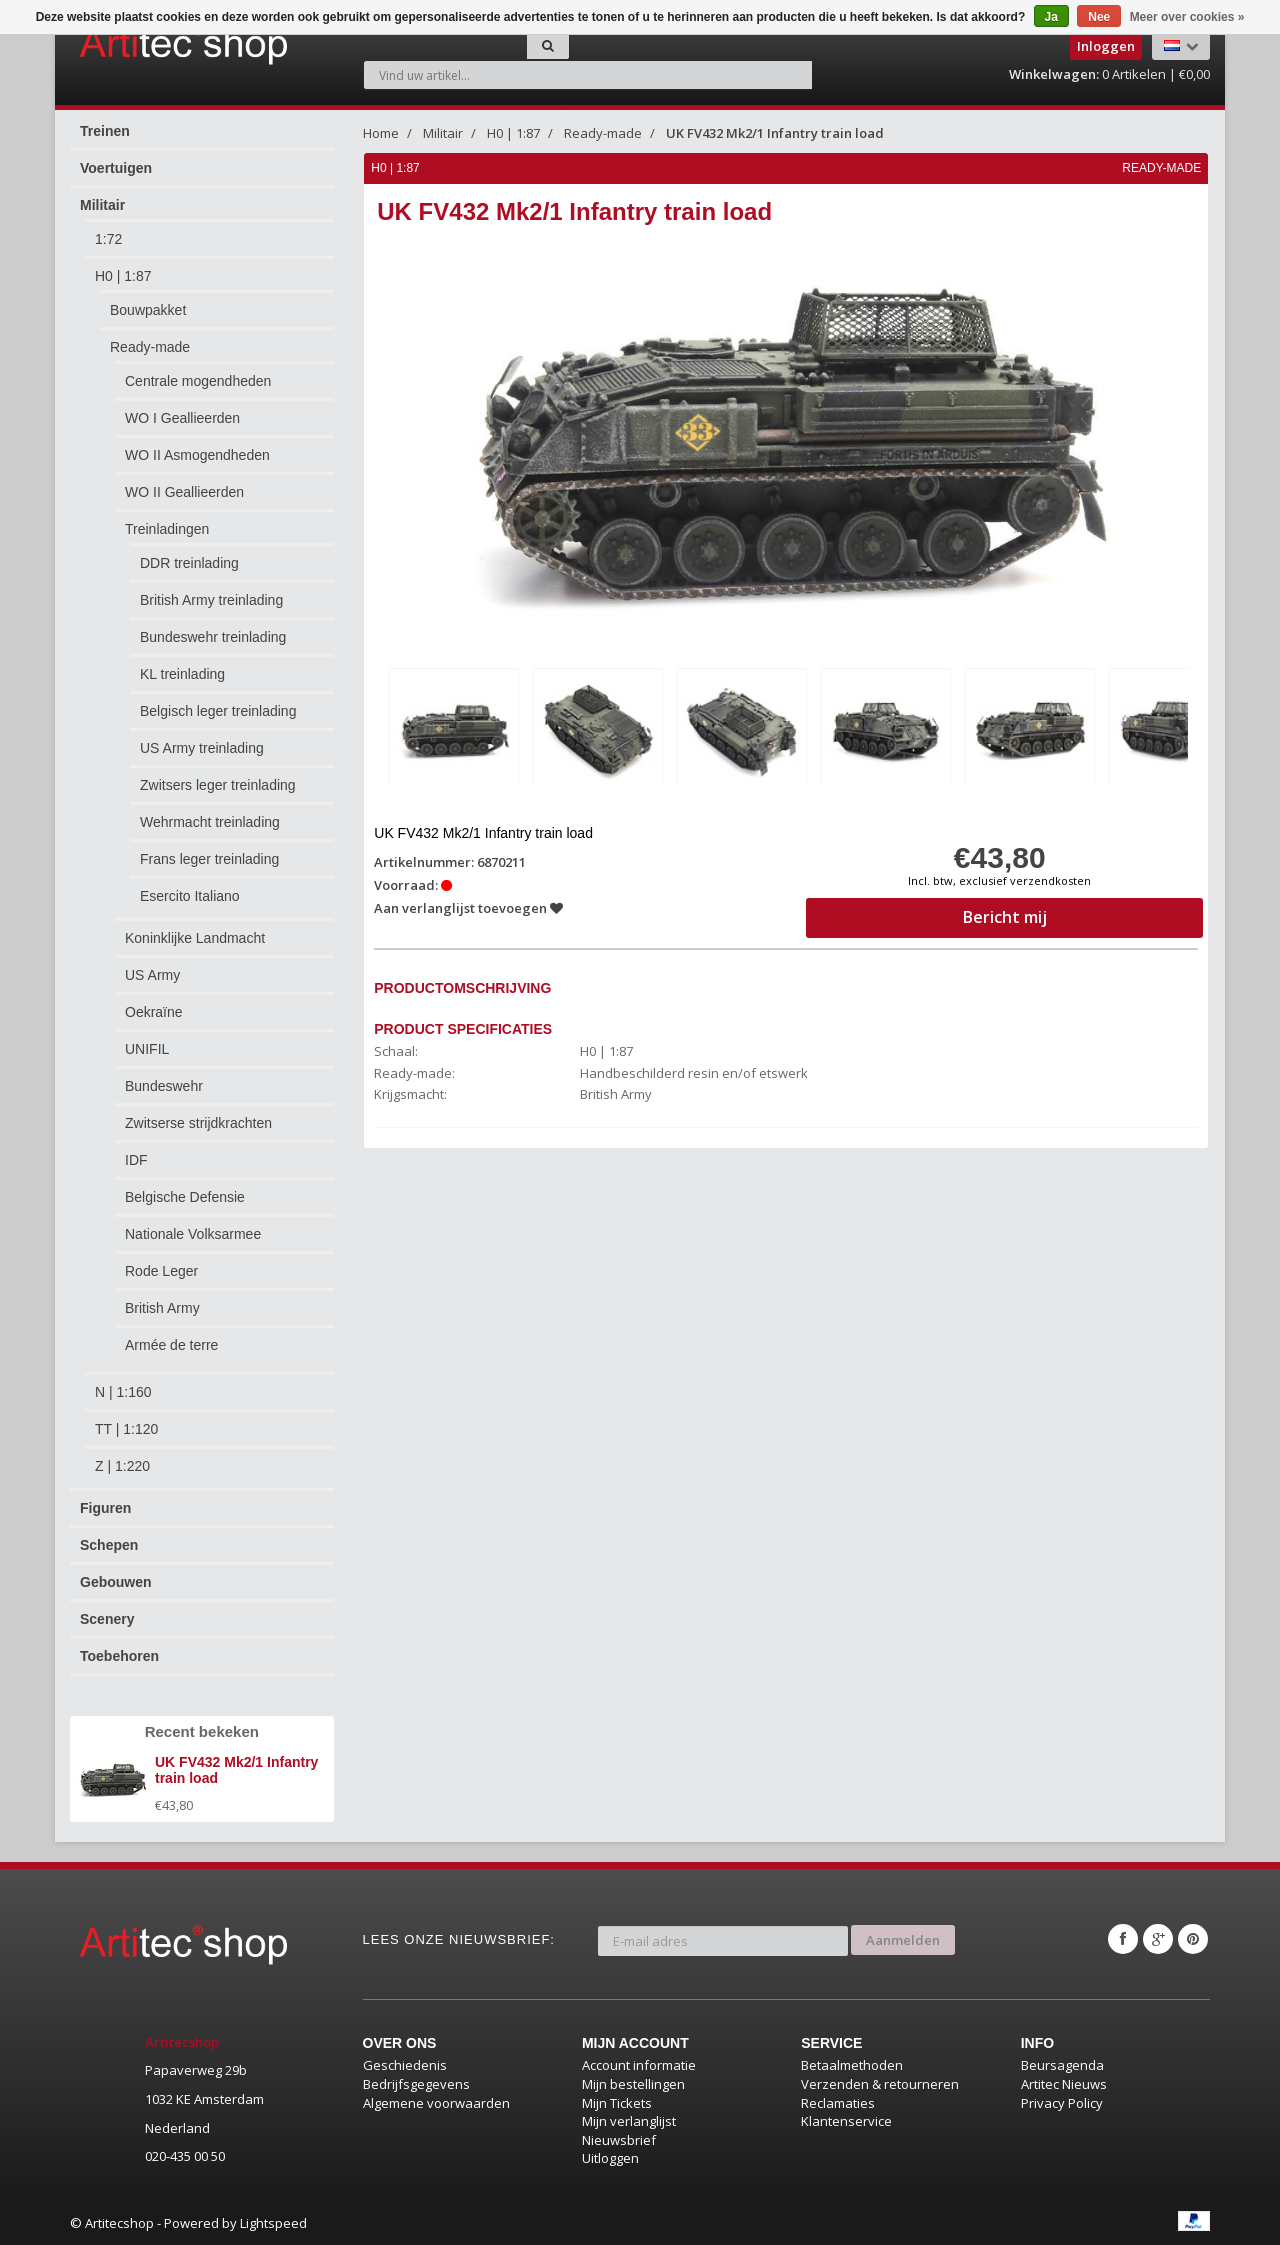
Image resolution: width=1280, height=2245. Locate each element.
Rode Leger (161, 1271)
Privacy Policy (1062, 2103)
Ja (1051, 17)
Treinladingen (167, 529)
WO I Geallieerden (182, 418)
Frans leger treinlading (209, 859)
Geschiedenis (405, 2065)
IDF (136, 1160)
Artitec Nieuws (1064, 2084)
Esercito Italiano (190, 896)
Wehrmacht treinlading (210, 822)
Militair (102, 205)
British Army (162, 1308)
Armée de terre (171, 1345)
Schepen (109, 1545)
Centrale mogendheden (198, 381)
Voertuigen (116, 168)
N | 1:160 (123, 1392)
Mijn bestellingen (633, 2084)
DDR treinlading (189, 563)
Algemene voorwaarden (436, 2103)
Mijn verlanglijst (629, 2121)
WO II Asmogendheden (197, 455)
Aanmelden (903, 1939)
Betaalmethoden (852, 2065)
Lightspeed (273, 2223)
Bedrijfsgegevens (416, 2084)
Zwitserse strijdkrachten (198, 1123)
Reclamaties (838, 2103)
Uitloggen (610, 2158)
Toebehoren (119, 1656)
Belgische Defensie (185, 1197)
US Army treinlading (202, 748)
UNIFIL (147, 1049)
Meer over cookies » (1187, 17)
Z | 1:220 (122, 1466)
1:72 (108, 239)
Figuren (105, 1508)
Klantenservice (846, 2121)
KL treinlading (182, 674)
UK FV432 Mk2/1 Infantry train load (775, 133)
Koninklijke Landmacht (195, 938)
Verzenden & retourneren (880, 2084)
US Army (152, 975)
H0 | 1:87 (123, 276)
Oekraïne (154, 1012)
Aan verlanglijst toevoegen (469, 908)
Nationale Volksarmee (193, 1234)
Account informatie (639, 2065)
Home (381, 133)
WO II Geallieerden (184, 492)
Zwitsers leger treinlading (218, 785)
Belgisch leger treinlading (218, 711)
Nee (1099, 17)
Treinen (105, 131)
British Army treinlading (211, 600)
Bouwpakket (148, 310)
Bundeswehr (164, 1086)
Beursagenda (1062, 2065)
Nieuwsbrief (619, 2140)
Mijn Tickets (617, 2103)
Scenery (107, 1619)
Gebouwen (116, 1582)
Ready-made (150, 347)
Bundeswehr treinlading (213, 637)
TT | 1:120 (126, 1429)
